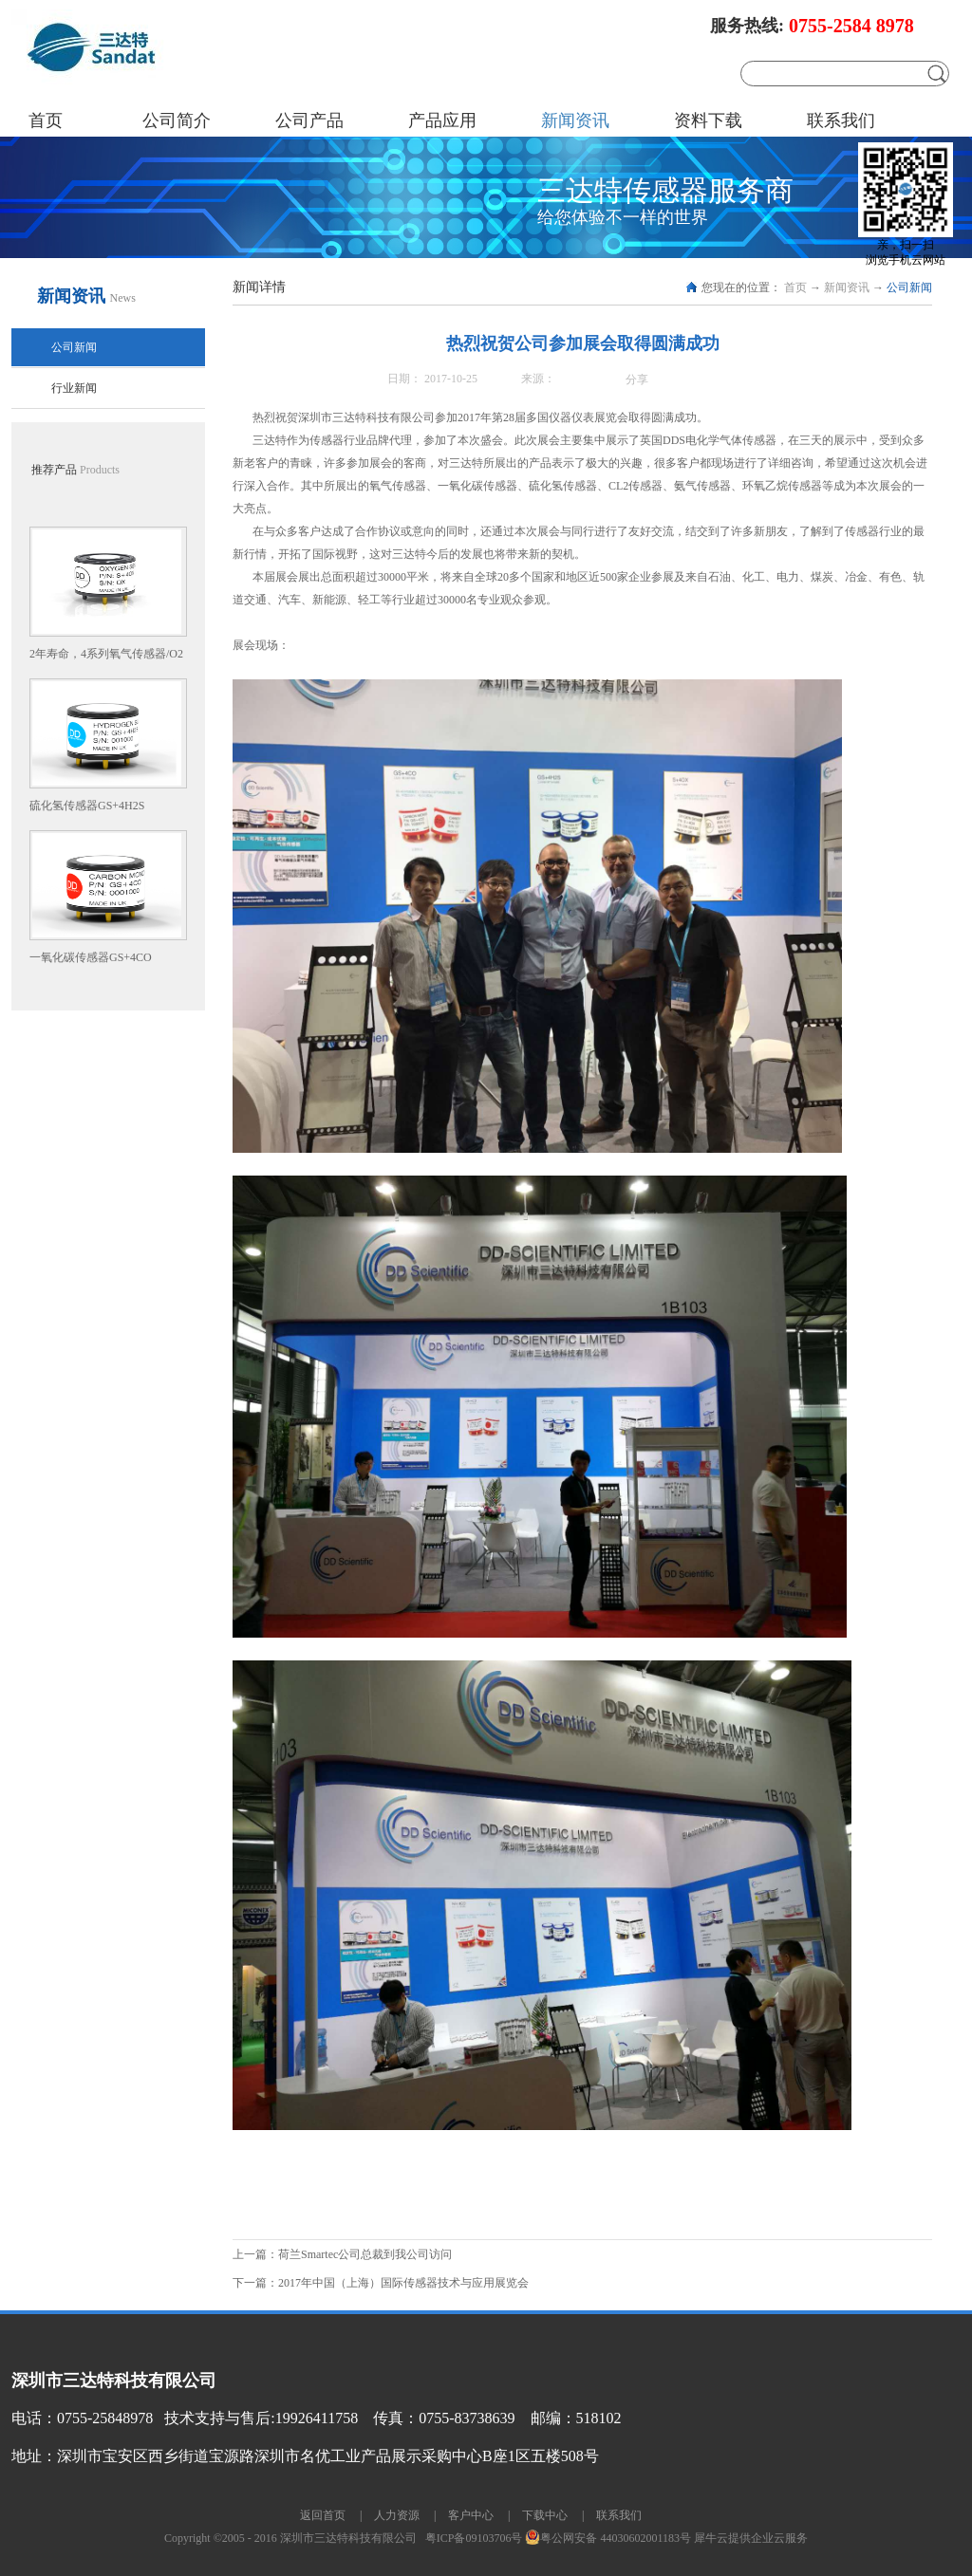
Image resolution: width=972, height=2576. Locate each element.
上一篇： (342, 2254)
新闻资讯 (846, 287)
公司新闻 (909, 287)
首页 (45, 120)
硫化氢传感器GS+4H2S (86, 805)
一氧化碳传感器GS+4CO (90, 957)
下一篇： (381, 2282)
